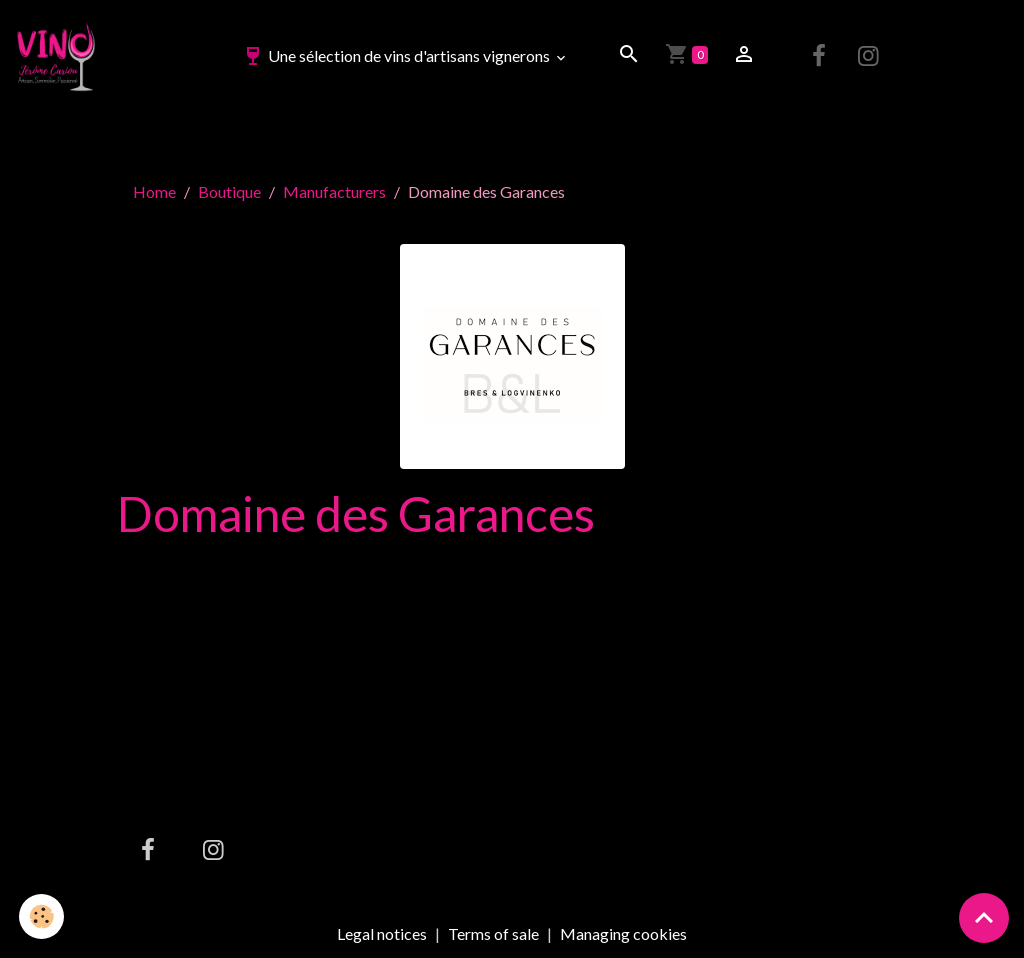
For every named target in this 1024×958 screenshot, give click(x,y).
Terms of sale (493, 933)
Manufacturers (334, 191)
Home (154, 191)
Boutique (229, 191)
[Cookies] (42, 916)
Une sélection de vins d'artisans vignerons (397, 55)
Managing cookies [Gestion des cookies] (623, 934)
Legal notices (382, 933)
